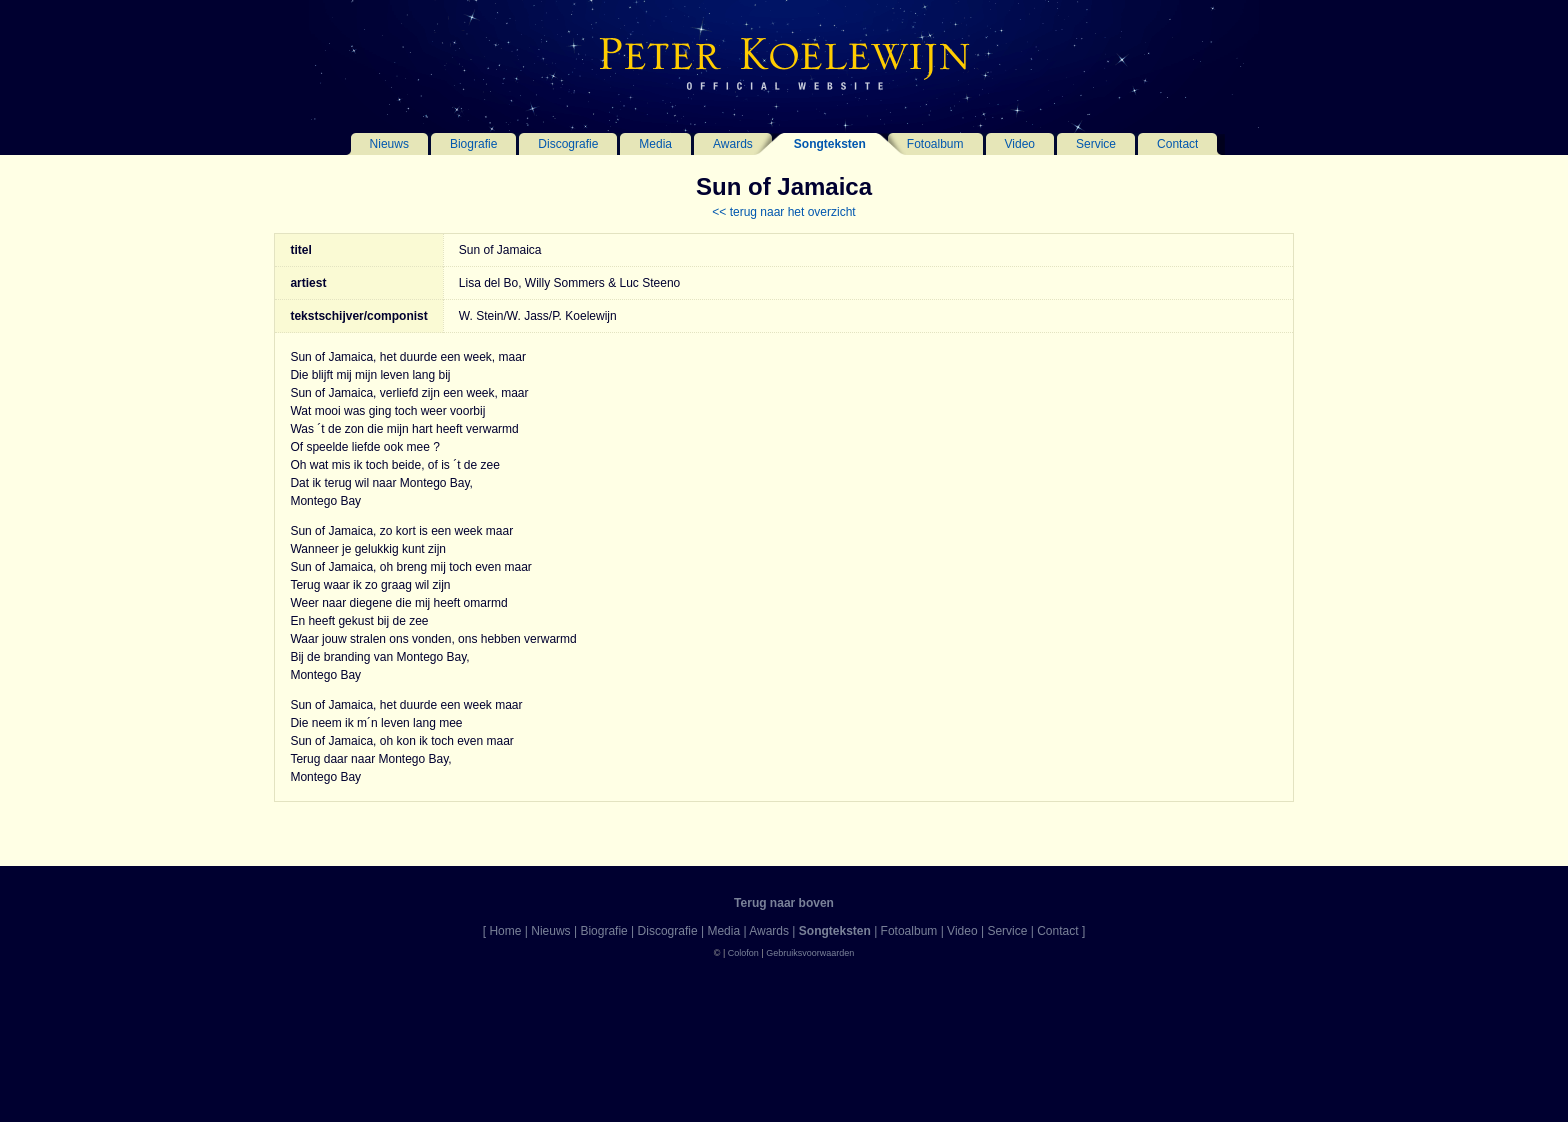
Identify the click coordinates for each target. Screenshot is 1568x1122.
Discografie (568, 144)
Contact (1177, 144)
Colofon (743, 953)
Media (655, 144)
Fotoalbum (935, 144)
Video (1020, 144)
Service (1096, 144)
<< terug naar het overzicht (783, 212)
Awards (733, 144)
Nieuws (389, 144)
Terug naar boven (784, 903)
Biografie (473, 144)
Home (505, 931)
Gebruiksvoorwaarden (810, 953)
